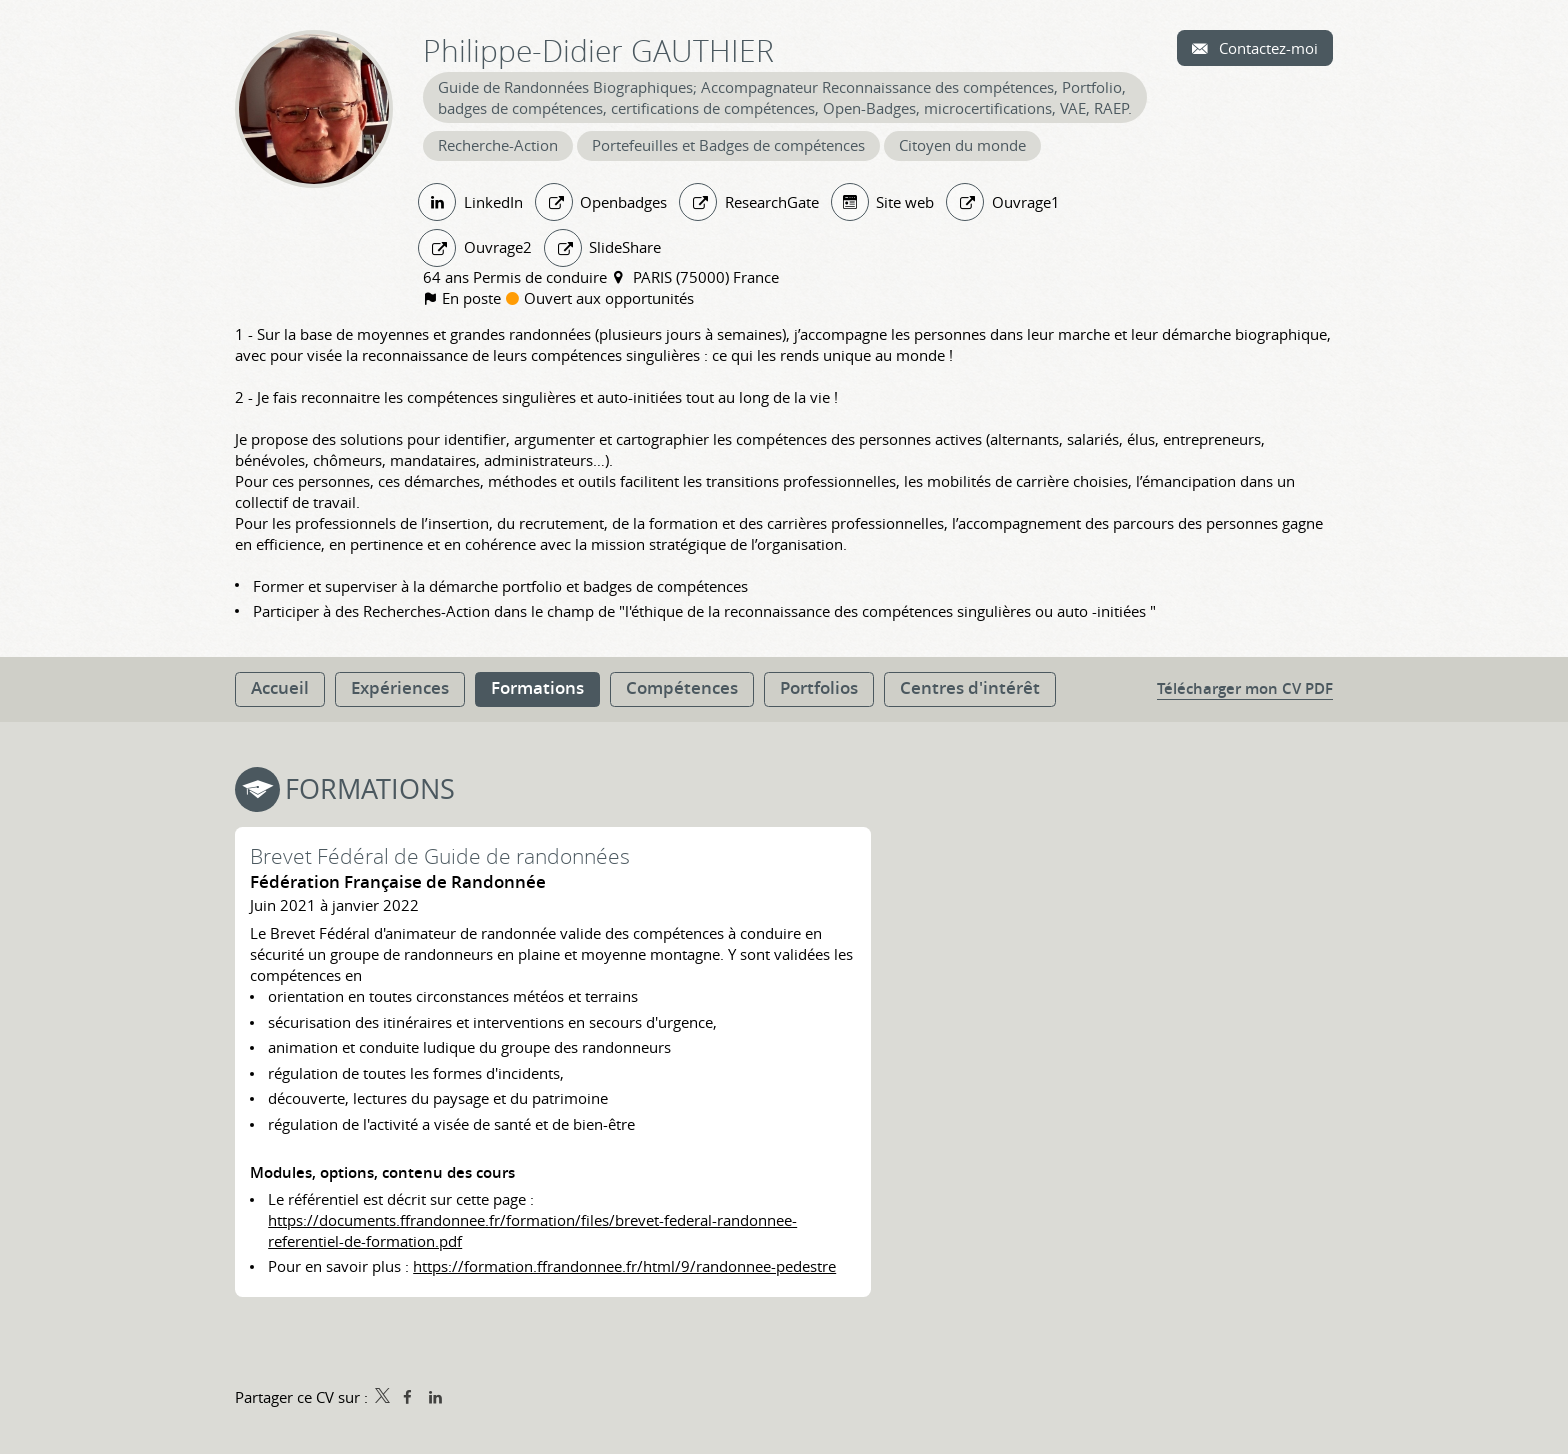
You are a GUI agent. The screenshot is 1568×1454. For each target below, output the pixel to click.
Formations (370, 789)
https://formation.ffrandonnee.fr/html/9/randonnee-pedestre (624, 1266)
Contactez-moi (1266, 48)
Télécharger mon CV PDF (1245, 688)
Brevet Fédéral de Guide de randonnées (440, 856)
